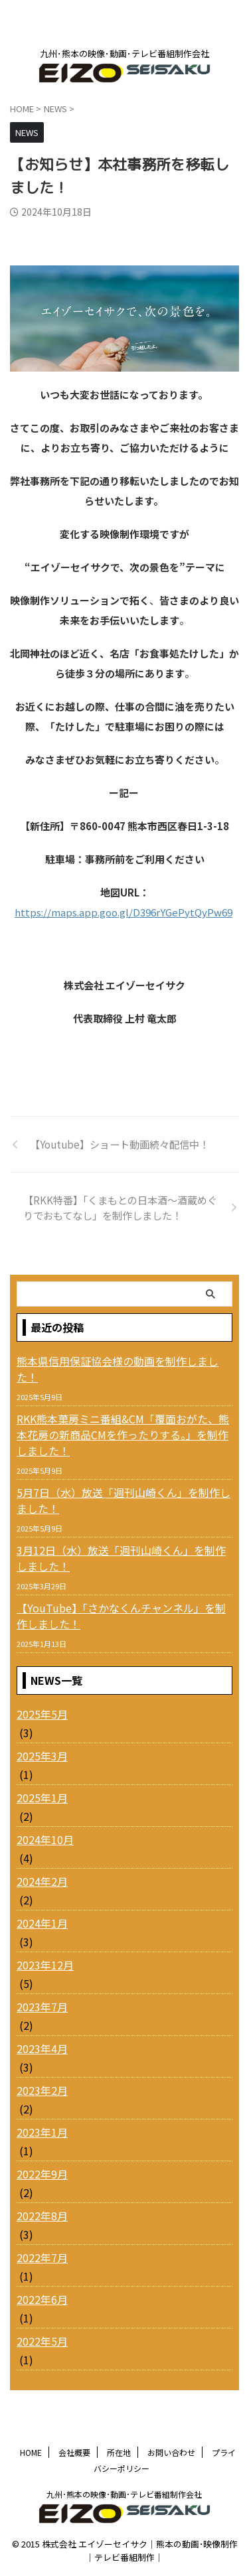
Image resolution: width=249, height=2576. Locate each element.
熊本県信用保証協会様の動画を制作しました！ (117, 1369)
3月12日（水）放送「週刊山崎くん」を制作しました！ (121, 1558)
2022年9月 (42, 2174)
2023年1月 (42, 2132)
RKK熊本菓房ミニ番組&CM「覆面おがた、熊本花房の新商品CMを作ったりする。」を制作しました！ (123, 1435)
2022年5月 (42, 2341)
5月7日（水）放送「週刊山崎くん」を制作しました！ (123, 1500)
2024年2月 (42, 1881)
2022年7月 (42, 2257)
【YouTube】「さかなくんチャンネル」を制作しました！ (121, 1616)
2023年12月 (45, 1965)
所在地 (119, 2452)
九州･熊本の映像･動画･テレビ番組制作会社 (124, 2494)
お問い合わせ (171, 2452)
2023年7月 (42, 2007)
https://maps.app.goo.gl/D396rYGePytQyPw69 (123, 912)
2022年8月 (42, 2216)
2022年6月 (42, 2299)
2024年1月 (42, 1923)
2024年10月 (45, 1839)
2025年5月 (42, 1714)
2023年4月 (42, 2048)
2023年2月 (42, 2090)
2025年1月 (42, 1798)
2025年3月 (42, 1756)
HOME (31, 2452)
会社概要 (74, 2452)
